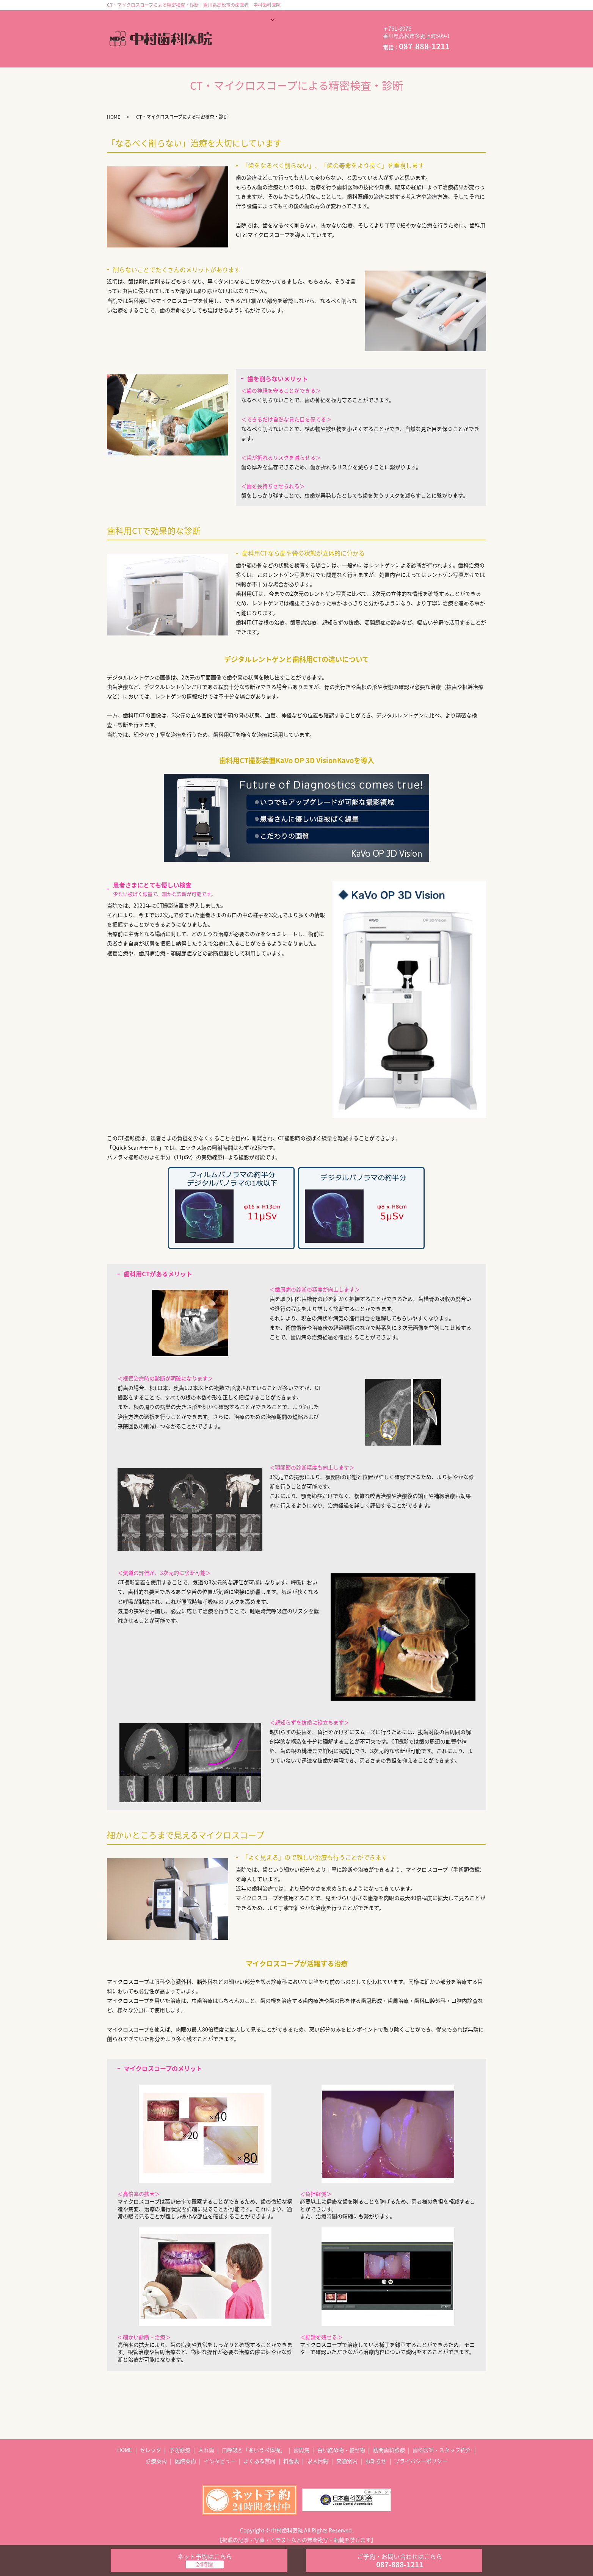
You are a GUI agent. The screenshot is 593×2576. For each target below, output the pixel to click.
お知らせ (344, 44)
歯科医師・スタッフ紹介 (321, 20)
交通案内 (305, 44)
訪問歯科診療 (389, 2438)
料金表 (230, 44)
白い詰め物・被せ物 (341, 2438)
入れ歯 (206, 2438)
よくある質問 (328, 32)
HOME (230, 20)
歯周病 (301, 2438)
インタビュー (278, 32)
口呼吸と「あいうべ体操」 (254, 2438)
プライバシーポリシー (420, 2449)
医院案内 (233, 32)
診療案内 (265, 20)
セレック (150, 2438)
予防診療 (179, 2438)
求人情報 (266, 44)
